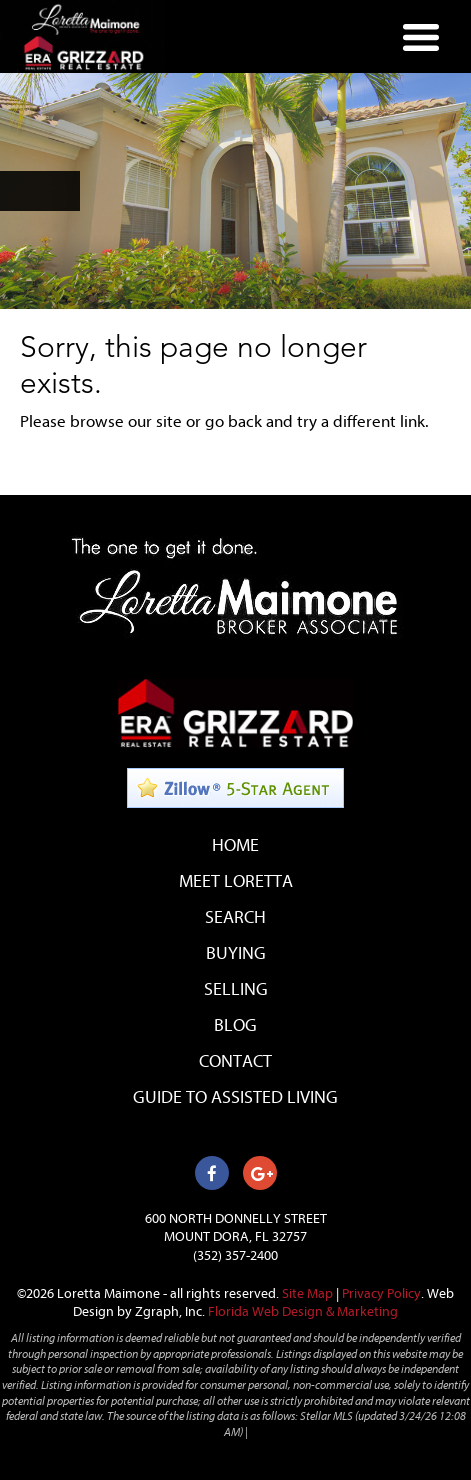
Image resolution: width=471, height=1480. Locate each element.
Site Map (307, 1293)
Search (235, 917)
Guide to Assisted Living (235, 1097)
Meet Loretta (236, 881)
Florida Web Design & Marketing (303, 1311)
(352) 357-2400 (235, 1255)
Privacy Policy (381, 1293)
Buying (236, 953)
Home (235, 845)
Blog (235, 1025)
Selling (236, 989)
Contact (235, 1061)
